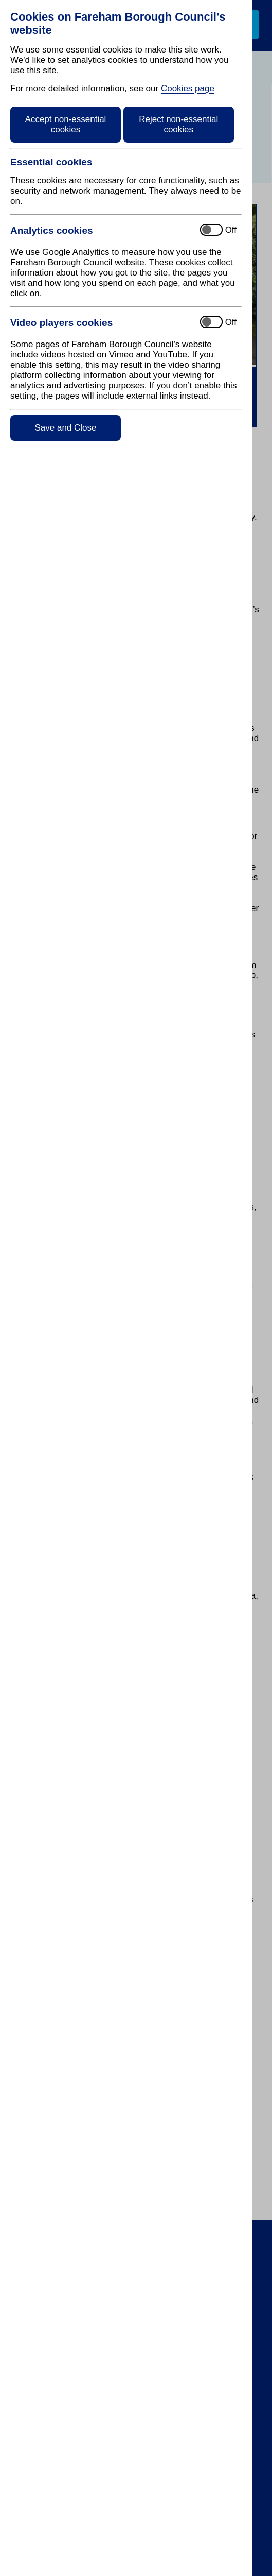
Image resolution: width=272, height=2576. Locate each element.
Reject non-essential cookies (178, 124)
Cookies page (187, 88)
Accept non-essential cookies (65, 124)
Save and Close (65, 428)
